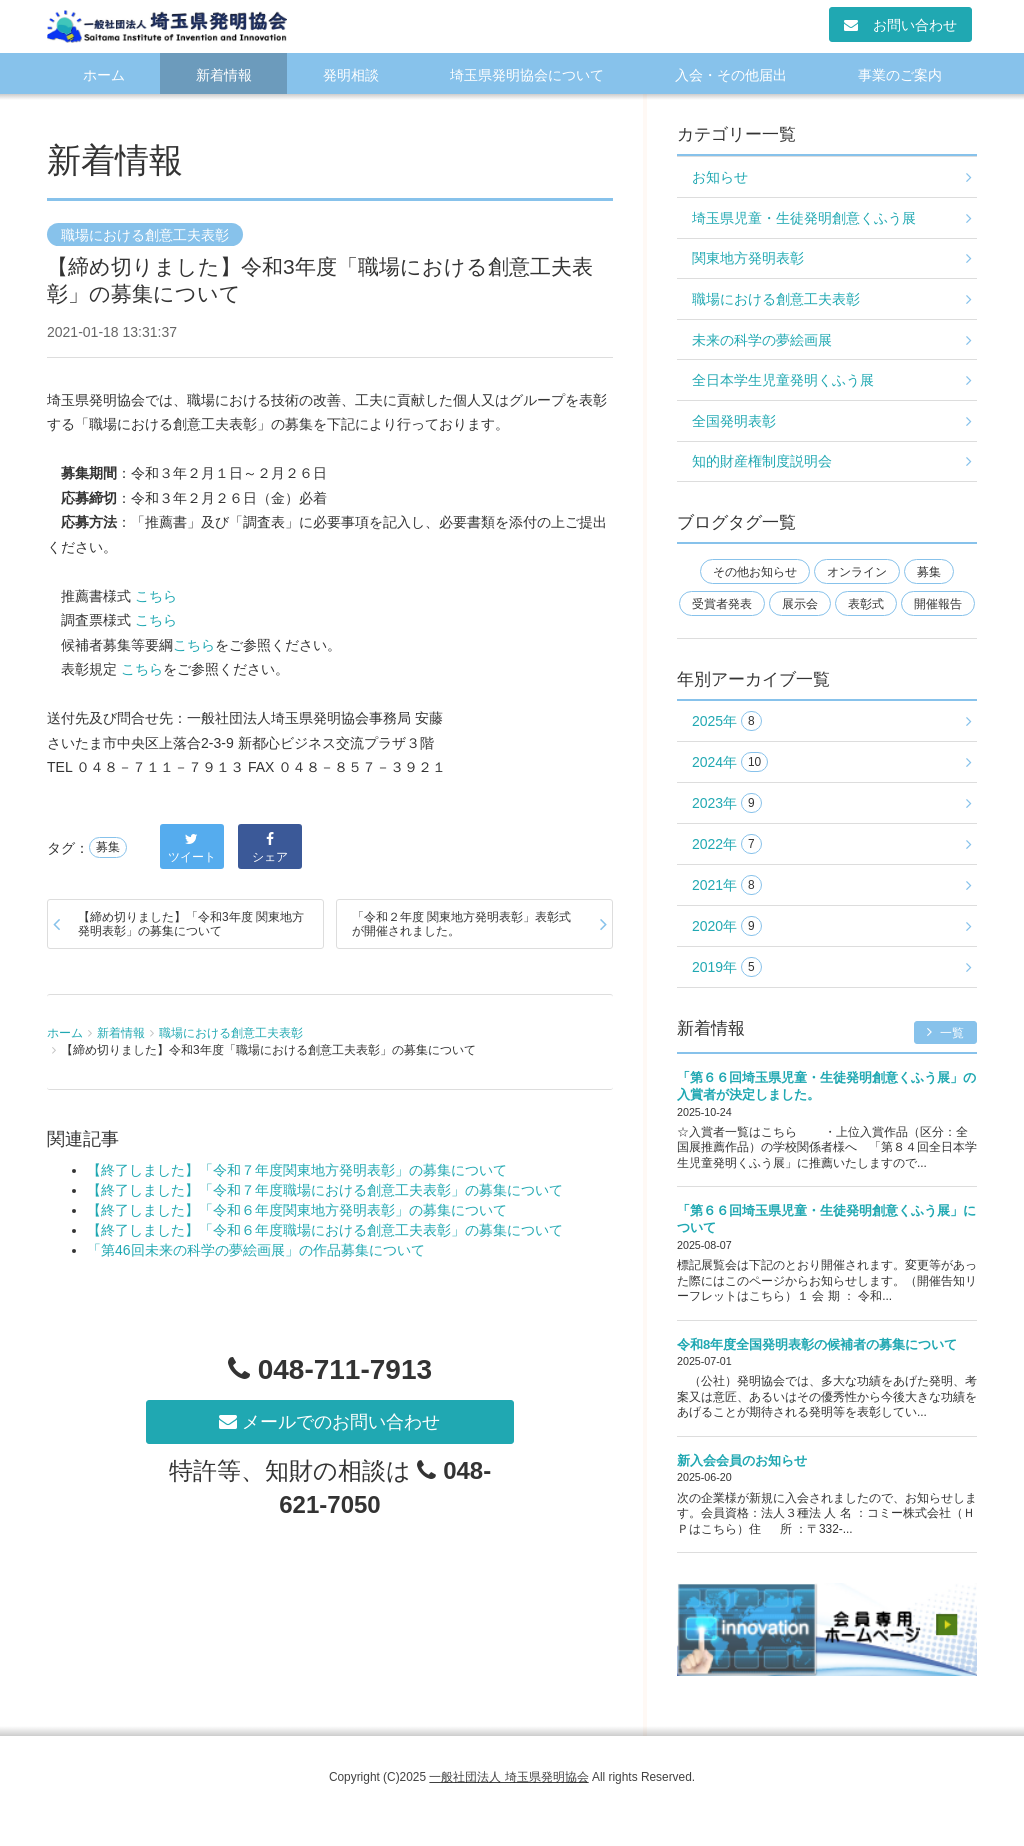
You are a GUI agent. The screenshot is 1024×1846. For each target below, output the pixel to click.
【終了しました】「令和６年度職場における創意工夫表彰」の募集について (325, 1230)
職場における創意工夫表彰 (145, 235)
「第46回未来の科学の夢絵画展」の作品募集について (256, 1250)
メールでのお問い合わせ (329, 1422)
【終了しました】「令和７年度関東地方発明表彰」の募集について (297, 1170)
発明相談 (351, 75)
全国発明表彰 (734, 421)
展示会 (800, 604)
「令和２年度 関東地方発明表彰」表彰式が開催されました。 (461, 924)
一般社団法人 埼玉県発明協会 (508, 1777)
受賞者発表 (722, 604)
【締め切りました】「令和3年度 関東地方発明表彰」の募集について (191, 924)
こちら (156, 596)
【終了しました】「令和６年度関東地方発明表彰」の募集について (297, 1210)
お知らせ (720, 177)
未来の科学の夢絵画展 (762, 340)
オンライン (857, 572)
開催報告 (938, 604)
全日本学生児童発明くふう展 (783, 380)
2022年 (727, 844)
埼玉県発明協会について (527, 75)
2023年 (727, 803)
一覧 (945, 1032)
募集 (108, 848)
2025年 (727, 721)
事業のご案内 (900, 75)
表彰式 (866, 604)
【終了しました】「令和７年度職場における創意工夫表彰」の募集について (325, 1190)
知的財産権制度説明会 (762, 461)
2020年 (727, 926)
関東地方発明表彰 (748, 258)
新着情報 (224, 75)
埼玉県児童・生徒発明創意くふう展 (804, 218)
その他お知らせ (755, 572)
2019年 (727, 967)
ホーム (104, 75)
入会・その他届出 (731, 75)
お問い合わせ (900, 25)
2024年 (730, 762)
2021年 (727, 885)
